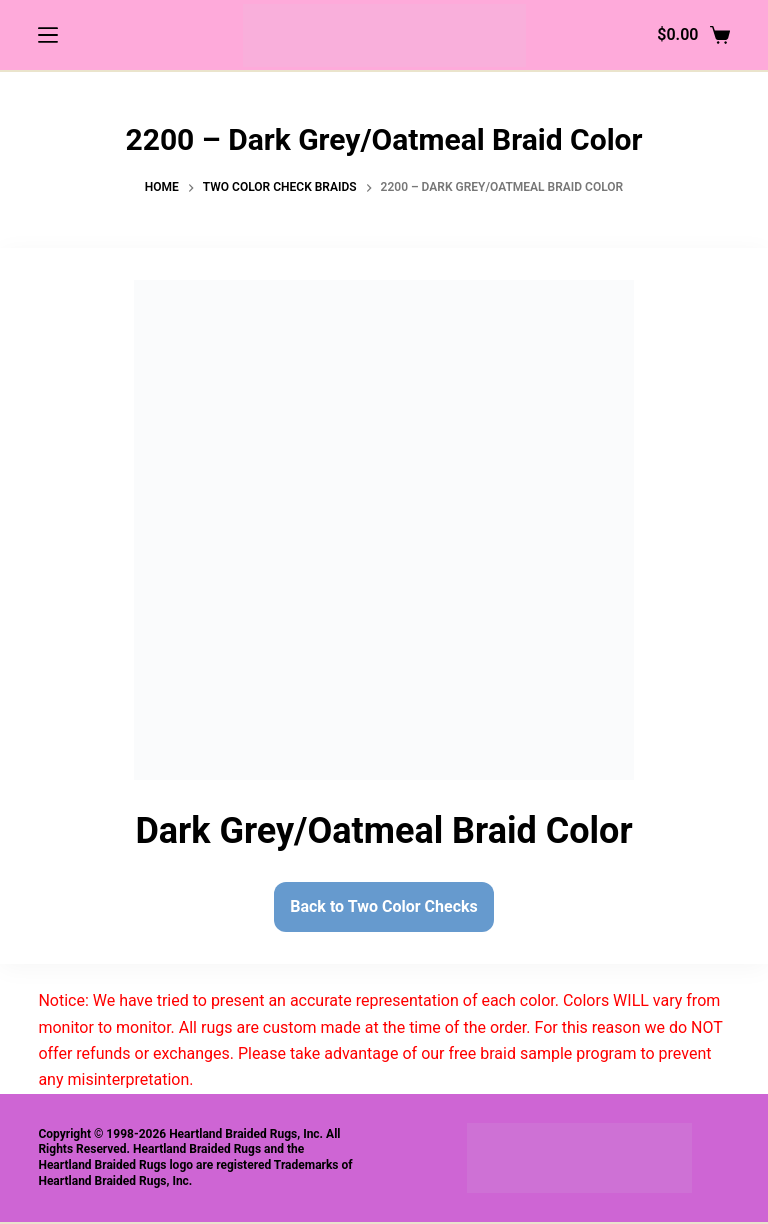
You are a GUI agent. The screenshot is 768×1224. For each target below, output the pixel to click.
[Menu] (48, 35)
